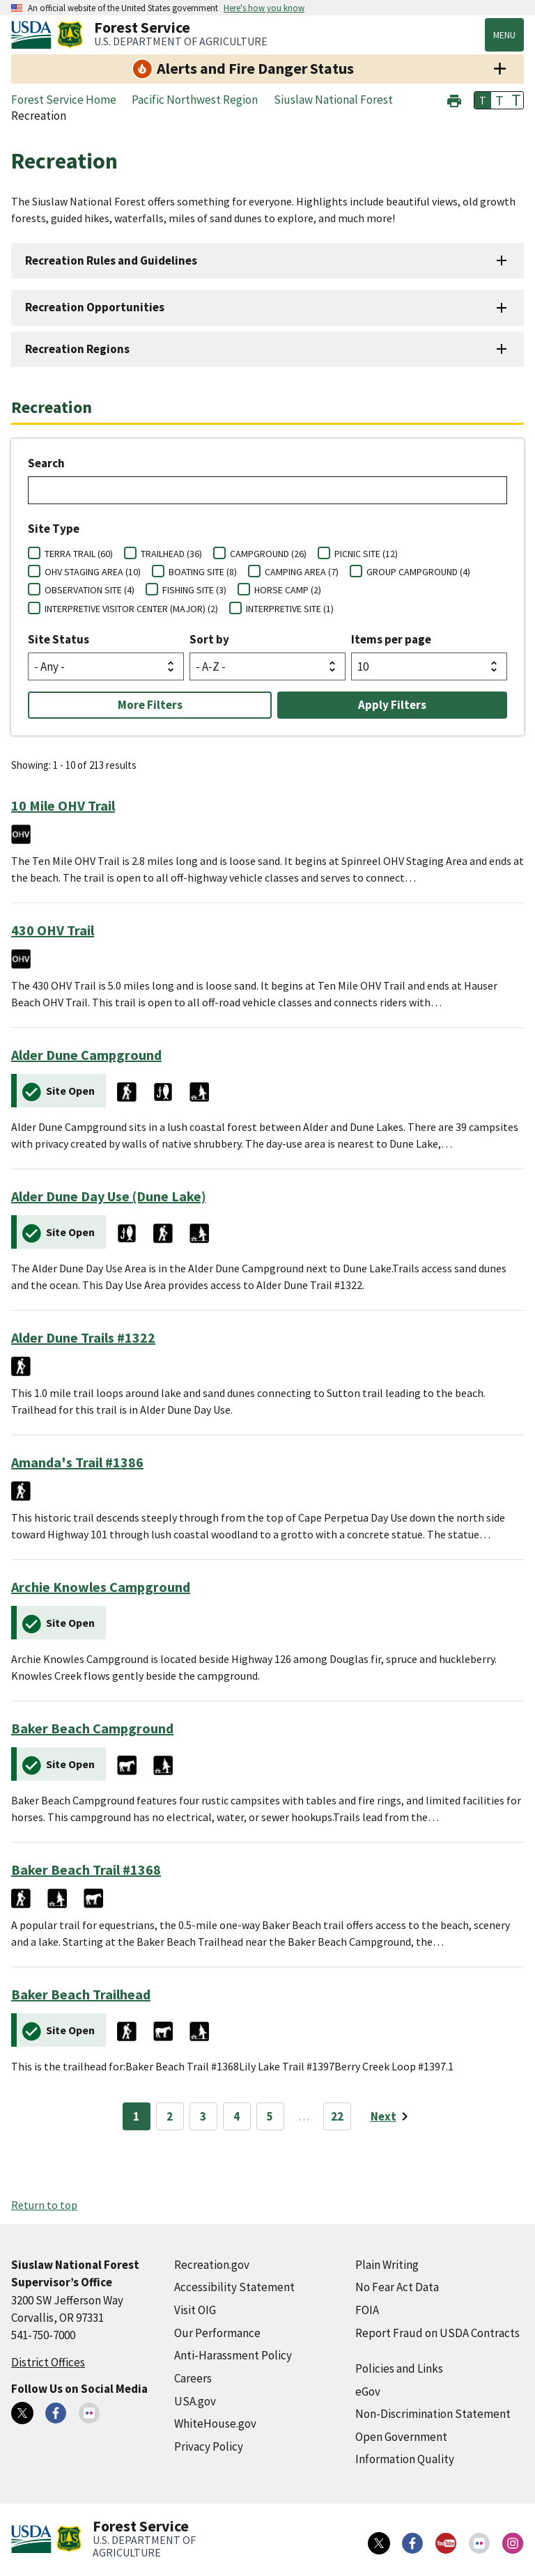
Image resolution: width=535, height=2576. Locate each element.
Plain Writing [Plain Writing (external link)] (387, 2264)
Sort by (209, 639)
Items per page (391, 639)
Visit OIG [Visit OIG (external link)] (195, 2310)
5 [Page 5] (270, 2116)
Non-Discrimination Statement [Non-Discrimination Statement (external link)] (433, 2413)
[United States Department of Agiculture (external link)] (34, 35)
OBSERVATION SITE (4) (89, 590)
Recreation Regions (77, 349)
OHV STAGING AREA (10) (93, 571)
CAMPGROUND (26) (268, 553)
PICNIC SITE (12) (366, 553)
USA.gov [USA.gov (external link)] (195, 2401)
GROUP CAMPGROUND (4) (418, 571)
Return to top (44, 2205)
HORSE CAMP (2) (287, 590)
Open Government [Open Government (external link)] (401, 2436)
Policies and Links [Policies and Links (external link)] (399, 2368)
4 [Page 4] (236, 2116)
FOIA (367, 2310)
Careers (193, 2378)
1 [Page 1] (136, 2116)
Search (46, 463)
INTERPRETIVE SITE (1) (290, 608)
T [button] (482, 100)
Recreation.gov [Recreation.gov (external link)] (211, 2264)
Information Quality (404, 2459)
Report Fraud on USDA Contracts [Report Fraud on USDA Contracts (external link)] (437, 2333)
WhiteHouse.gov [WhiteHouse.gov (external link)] (215, 2423)
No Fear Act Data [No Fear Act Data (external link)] (397, 2287)
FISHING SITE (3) (194, 590)
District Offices (48, 2362)
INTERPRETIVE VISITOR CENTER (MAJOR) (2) (131, 608)
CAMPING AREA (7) (302, 571)
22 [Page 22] (337, 2116)
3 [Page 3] (203, 2116)
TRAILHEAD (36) (171, 553)
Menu (504, 35)
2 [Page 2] (169, 2116)
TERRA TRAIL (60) (79, 553)
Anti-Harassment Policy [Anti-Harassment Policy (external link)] (233, 2355)
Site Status (58, 639)
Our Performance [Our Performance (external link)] (217, 2333)
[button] (454, 99)
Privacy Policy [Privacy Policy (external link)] (208, 2446)
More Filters (150, 704)
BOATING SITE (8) (203, 571)
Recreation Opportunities (94, 307)
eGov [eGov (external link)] (367, 2391)
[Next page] (392, 2116)
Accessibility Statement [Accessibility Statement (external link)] (234, 2287)
